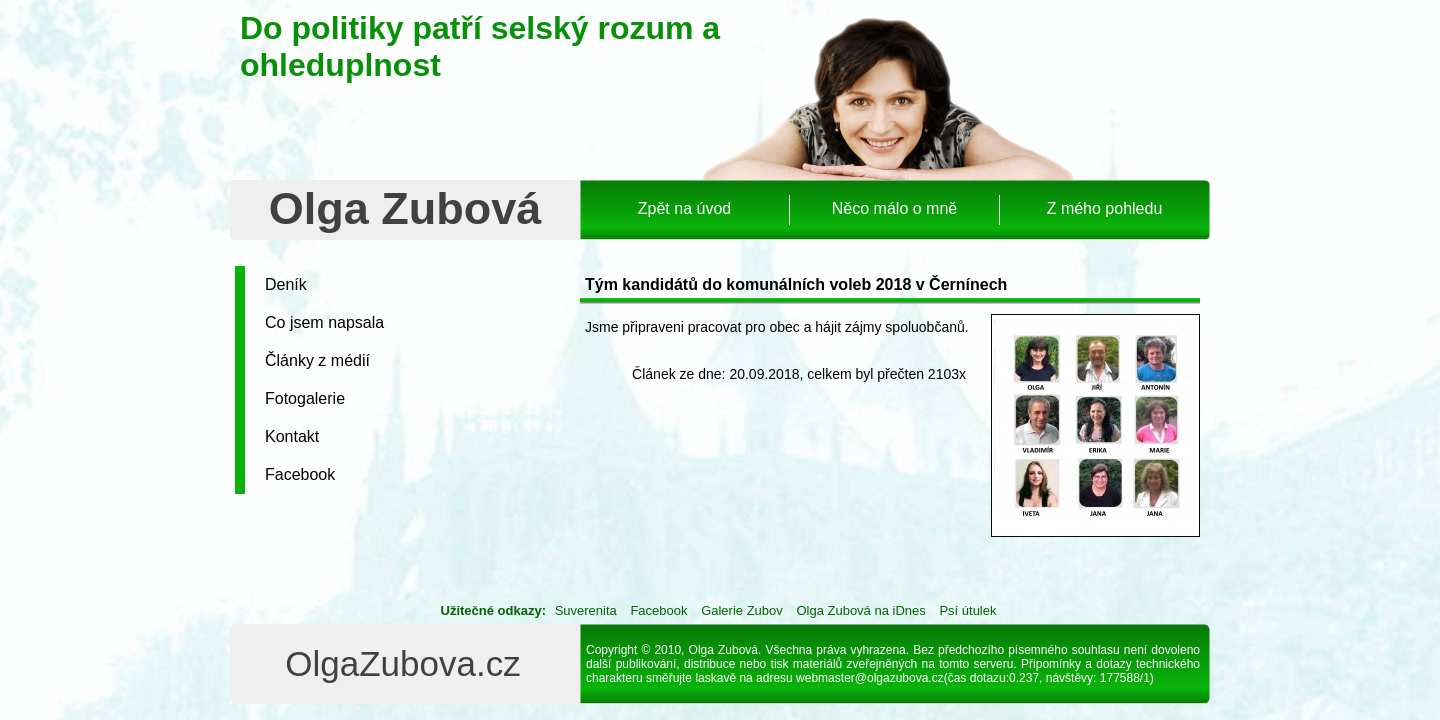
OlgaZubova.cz (402, 663)
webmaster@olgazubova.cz (870, 678)
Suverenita (586, 610)
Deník (286, 284)
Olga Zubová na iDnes (860, 610)
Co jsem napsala (324, 322)
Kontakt (292, 436)
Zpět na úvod (684, 208)
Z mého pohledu (1105, 208)
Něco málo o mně (894, 208)
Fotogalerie (305, 398)
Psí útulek (967, 610)
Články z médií (317, 360)
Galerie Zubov (742, 610)
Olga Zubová (405, 208)
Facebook (300, 474)
